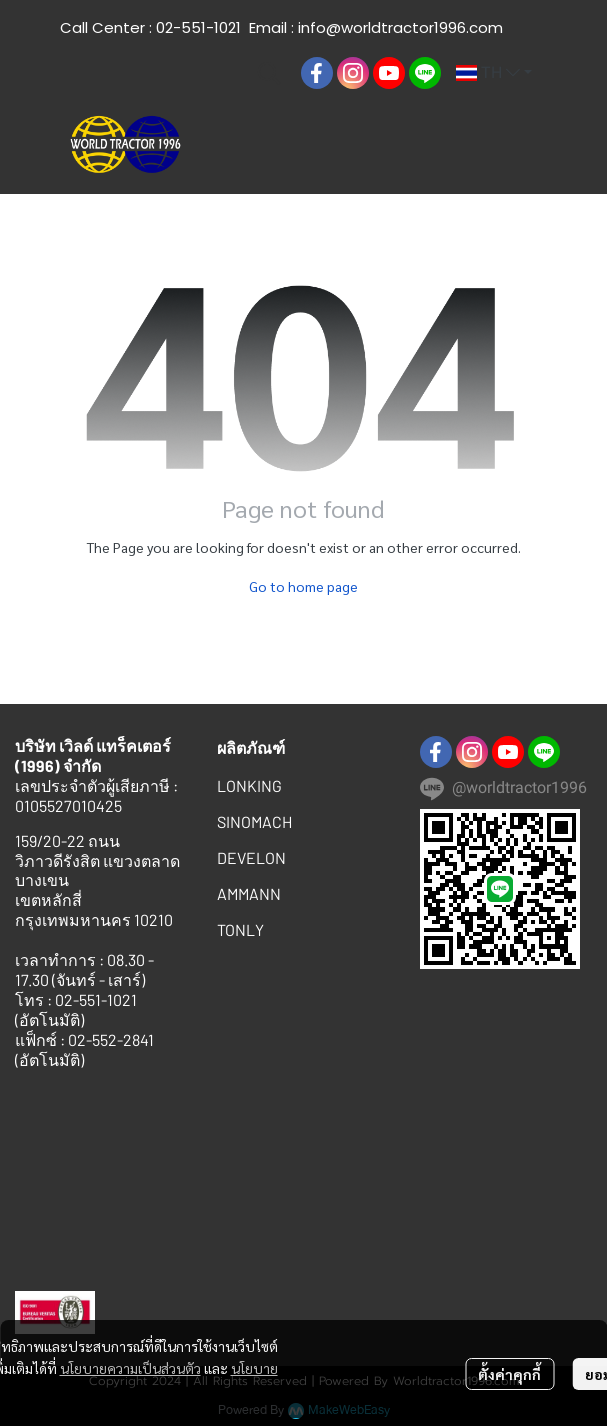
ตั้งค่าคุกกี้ (509, 1374)
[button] (269, 73)
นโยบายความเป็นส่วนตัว (130, 1368)
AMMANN (249, 893)
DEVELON (251, 857)
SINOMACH (254, 821)
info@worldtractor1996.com (400, 27)
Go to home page (303, 586)
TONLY (240, 929)
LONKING (249, 785)
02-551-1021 (198, 27)
